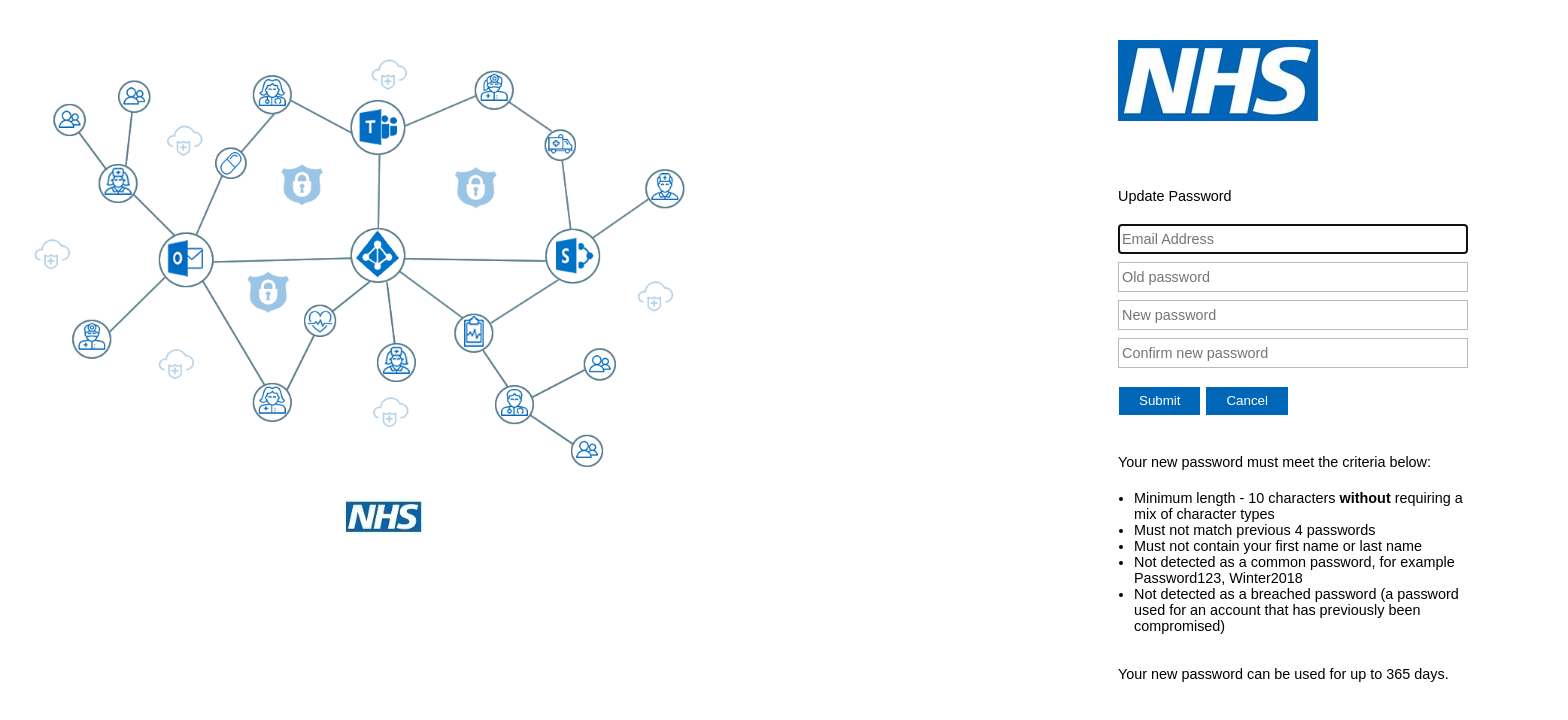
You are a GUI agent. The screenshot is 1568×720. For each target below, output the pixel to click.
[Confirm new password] (1293, 353)
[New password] (1293, 315)
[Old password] (1293, 277)
